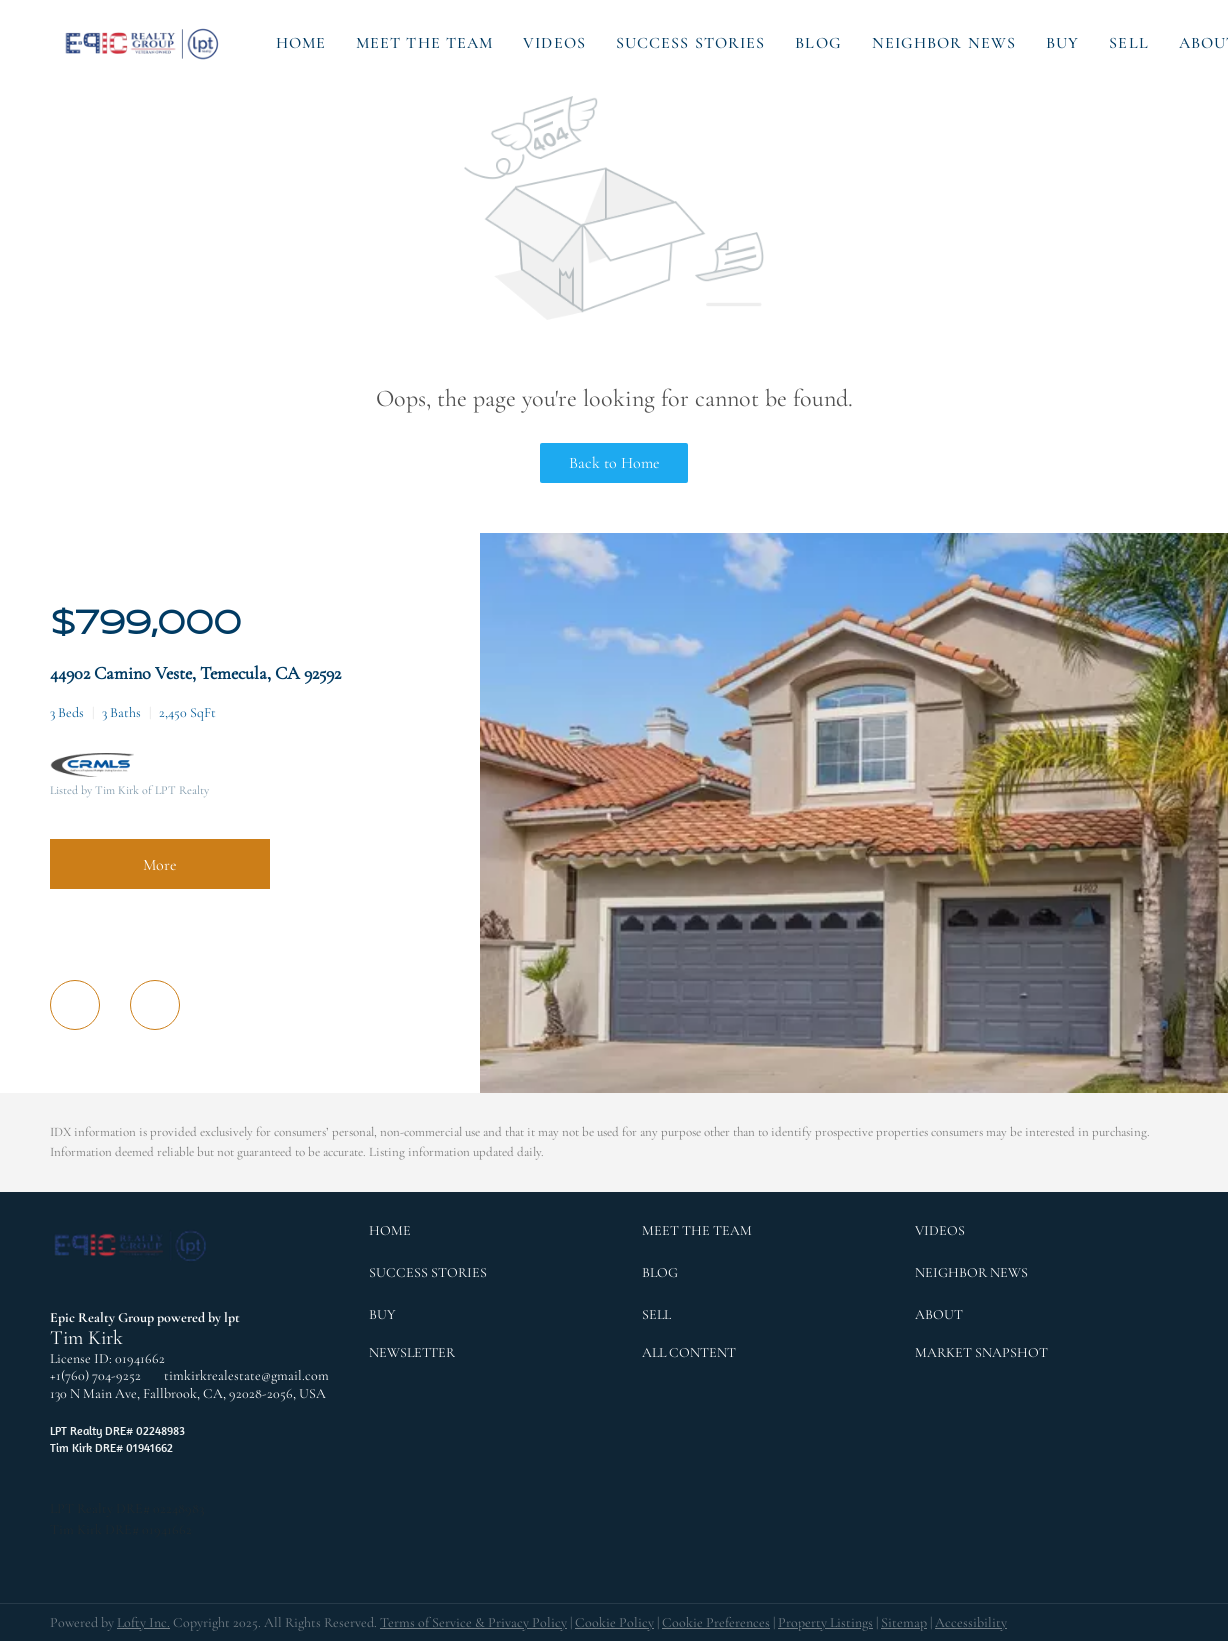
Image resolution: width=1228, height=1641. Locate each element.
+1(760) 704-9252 (95, 1375)
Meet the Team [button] (424, 43)
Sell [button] (1128, 43)
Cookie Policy (614, 1622)
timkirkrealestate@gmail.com (246, 1375)
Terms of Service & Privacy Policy (473, 1622)
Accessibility (971, 1622)
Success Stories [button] (691, 43)
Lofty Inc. (143, 1622)
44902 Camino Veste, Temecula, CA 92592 (195, 673)
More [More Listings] (160, 865)
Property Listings (825, 1622)
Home (301, 43)
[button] (143, 43)
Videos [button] (554, 43)
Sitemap (904, 1622)
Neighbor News (944, 43)
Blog (818, 43)
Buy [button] (1062, 43)
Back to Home (614, 463)
